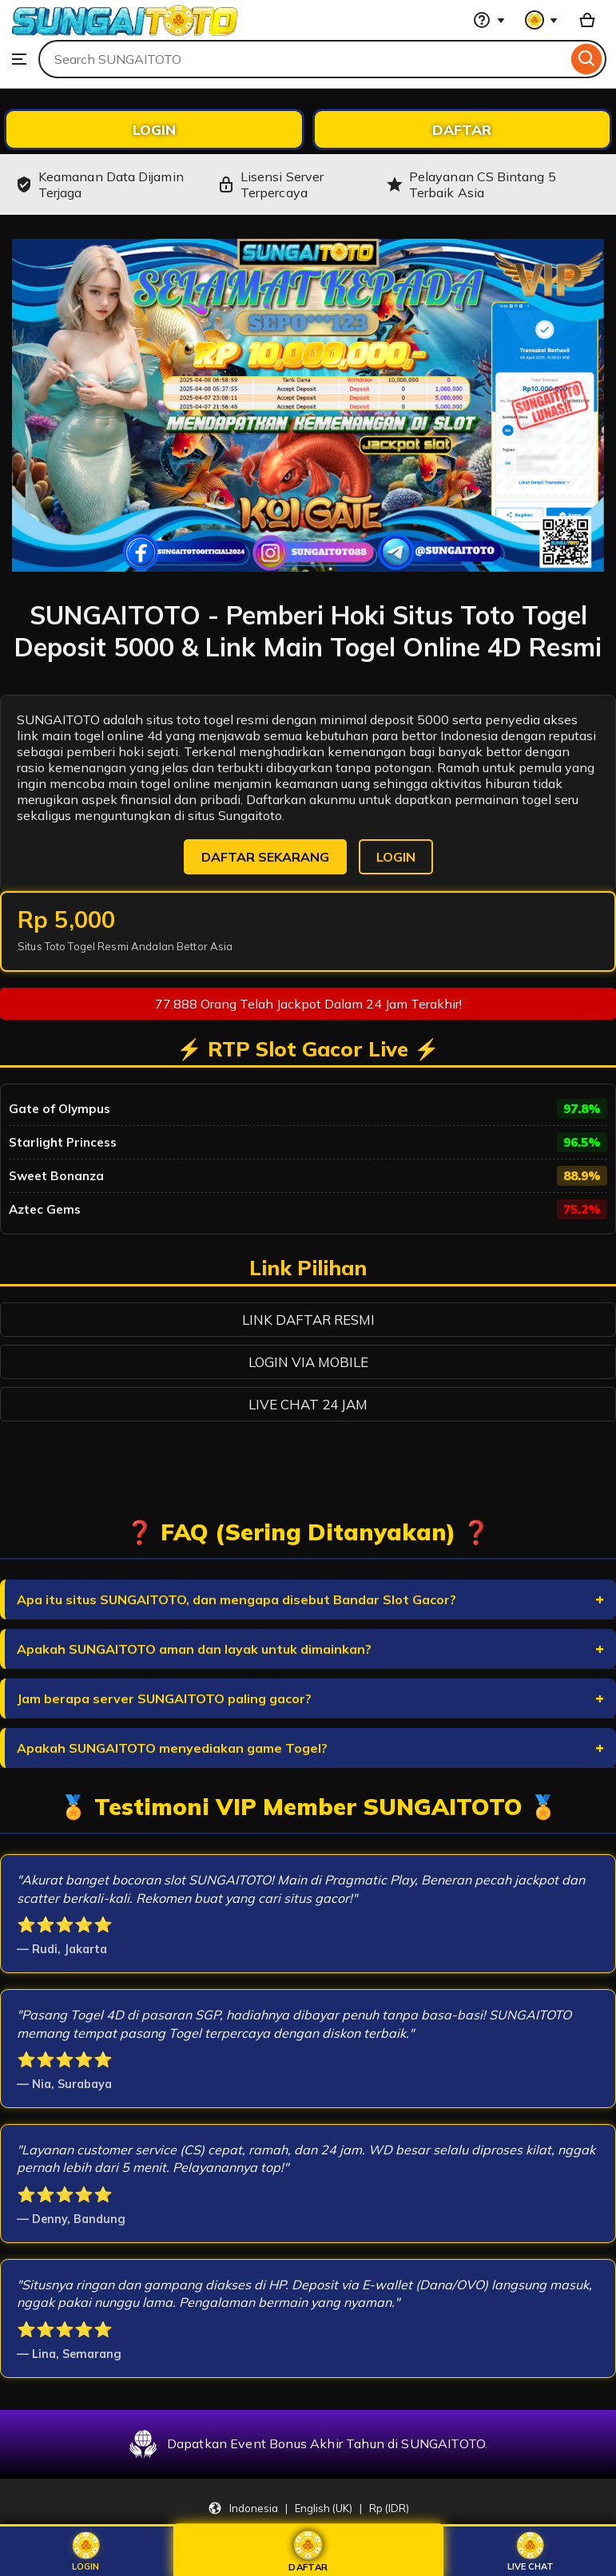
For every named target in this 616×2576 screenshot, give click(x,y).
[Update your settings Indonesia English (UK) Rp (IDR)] (308, 2508)
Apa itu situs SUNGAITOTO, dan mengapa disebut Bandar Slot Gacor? (236, 1599)
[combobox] (302, 59)
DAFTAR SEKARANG (265, 857)
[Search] (586, 59)
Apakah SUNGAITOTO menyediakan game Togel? (172, 1748)
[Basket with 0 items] (587, 20)
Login (86, 2551)
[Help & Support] (489, 20)
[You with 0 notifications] (541, 20)
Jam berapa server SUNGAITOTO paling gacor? (164, 1698)
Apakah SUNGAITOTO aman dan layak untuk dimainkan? (194, 1649)
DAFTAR (461, 129)
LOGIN (154, 129)
